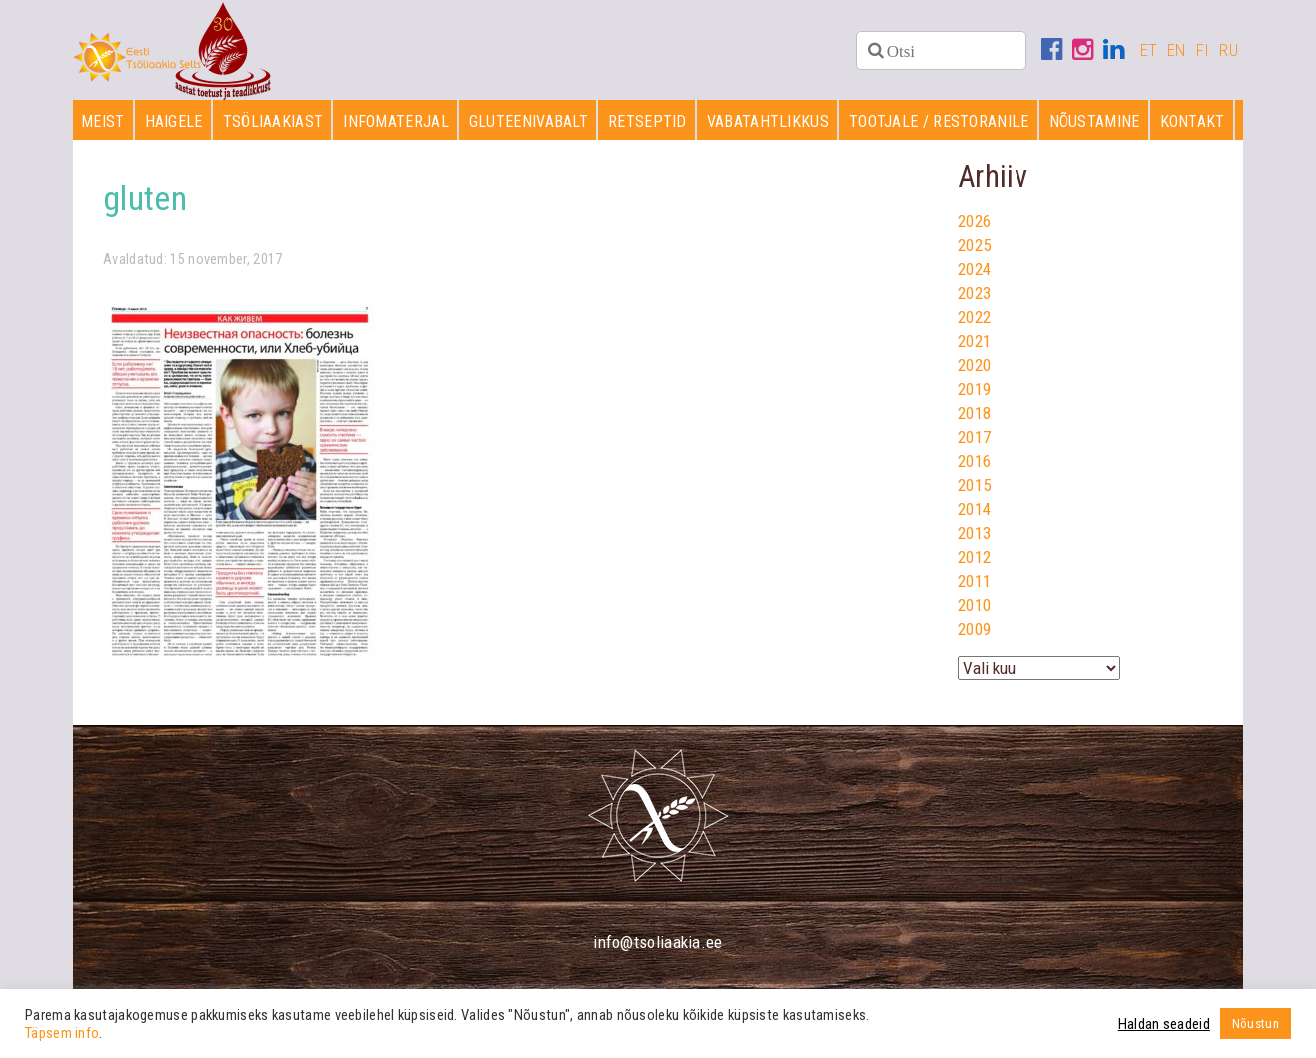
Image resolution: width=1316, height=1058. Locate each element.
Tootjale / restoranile (939, 121)
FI (1203, 50)
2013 (974, 533)
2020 (974, 365)
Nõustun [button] (1255, 1023)
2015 (974, 485)
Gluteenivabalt (528, 121)
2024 (974, 269)
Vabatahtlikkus (768, 121)
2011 (974, 581)
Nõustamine (1094, 121)
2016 (974, 461)
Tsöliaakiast (273, 121)
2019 (974, 389)
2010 (974, 605)
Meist (103, 121)
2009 (974, 629)
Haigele (174, 121)
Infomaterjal (396, 121)
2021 (974, 341)
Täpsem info (62, 1033)
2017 (974, 437)
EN (1176, 50)
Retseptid (647, 121)
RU (1228, 50)
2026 (974, 221)
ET (1149, 50)
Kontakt (1192, 121)
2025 (974, 245)
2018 (974, 413)
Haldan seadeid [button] (1164, 1024)
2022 (974, 317)
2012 (974, 557)
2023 (974, 293)
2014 (974, 509)
